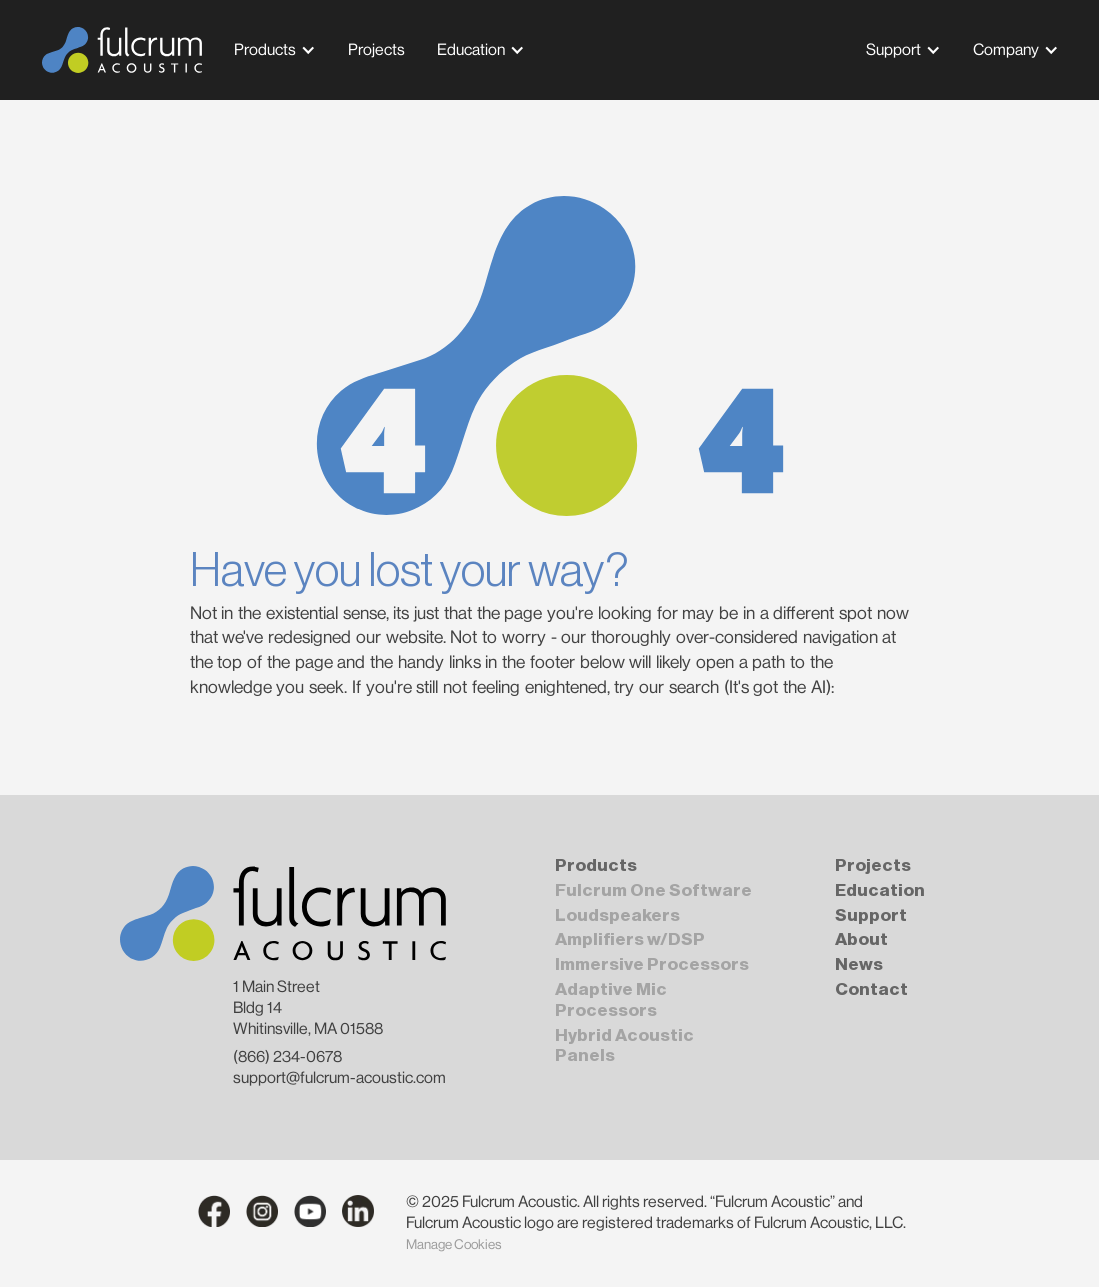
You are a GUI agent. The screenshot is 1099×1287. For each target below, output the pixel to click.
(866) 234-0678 (287, 1056)
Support (893, 49)
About (861, 939)
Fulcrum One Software (653, 890)
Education (471, 49)
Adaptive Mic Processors (611, 1000)
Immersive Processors (652, 964)
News (859, 964)
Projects (873, 865)
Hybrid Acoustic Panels (624, 1046)
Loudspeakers (617, 915)
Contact (871, 989)
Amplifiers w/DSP (630, 939)
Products (265, 49)
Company (1006, 49)
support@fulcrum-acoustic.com (339, 1077)
